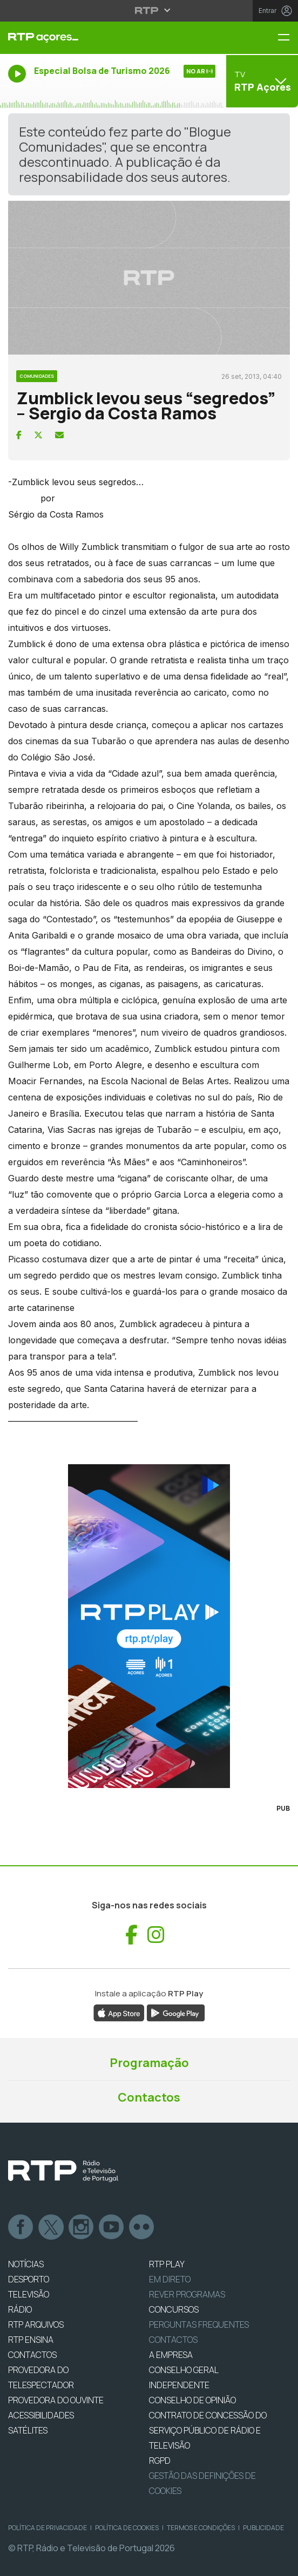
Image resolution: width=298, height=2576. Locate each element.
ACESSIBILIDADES (41, 2415)
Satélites (28, 2430)
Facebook (21, 2227)
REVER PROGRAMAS (187, 2294)
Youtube (112, 2227)
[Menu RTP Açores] (287, 38)
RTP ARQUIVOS (36, 2324)
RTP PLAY (167, 2264)
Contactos (149, 2097)
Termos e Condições (201, 2527)
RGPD (160, 2460)
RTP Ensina (30, 2340)
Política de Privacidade (47, 2527)
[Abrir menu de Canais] (260, 81)
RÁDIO (20, 2309)
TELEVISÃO (28, 2294)
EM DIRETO (170, 2279)
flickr (142, 2227)
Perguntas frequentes (199, 2324)
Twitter (51, 2227)
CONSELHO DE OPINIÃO (192, 2400)
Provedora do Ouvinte (56, 2400)
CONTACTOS (32, 2355)
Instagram (81, 2227)
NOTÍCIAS (26, 2264)
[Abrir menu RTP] (149, 10)
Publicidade (263, 2527)
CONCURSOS (174, 2309)
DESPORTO (28, 2279)
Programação (149, 2063)
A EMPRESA (171, 2355)
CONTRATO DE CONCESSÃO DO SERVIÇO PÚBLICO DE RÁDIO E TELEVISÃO (208, 2430)
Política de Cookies (127, 2527)
